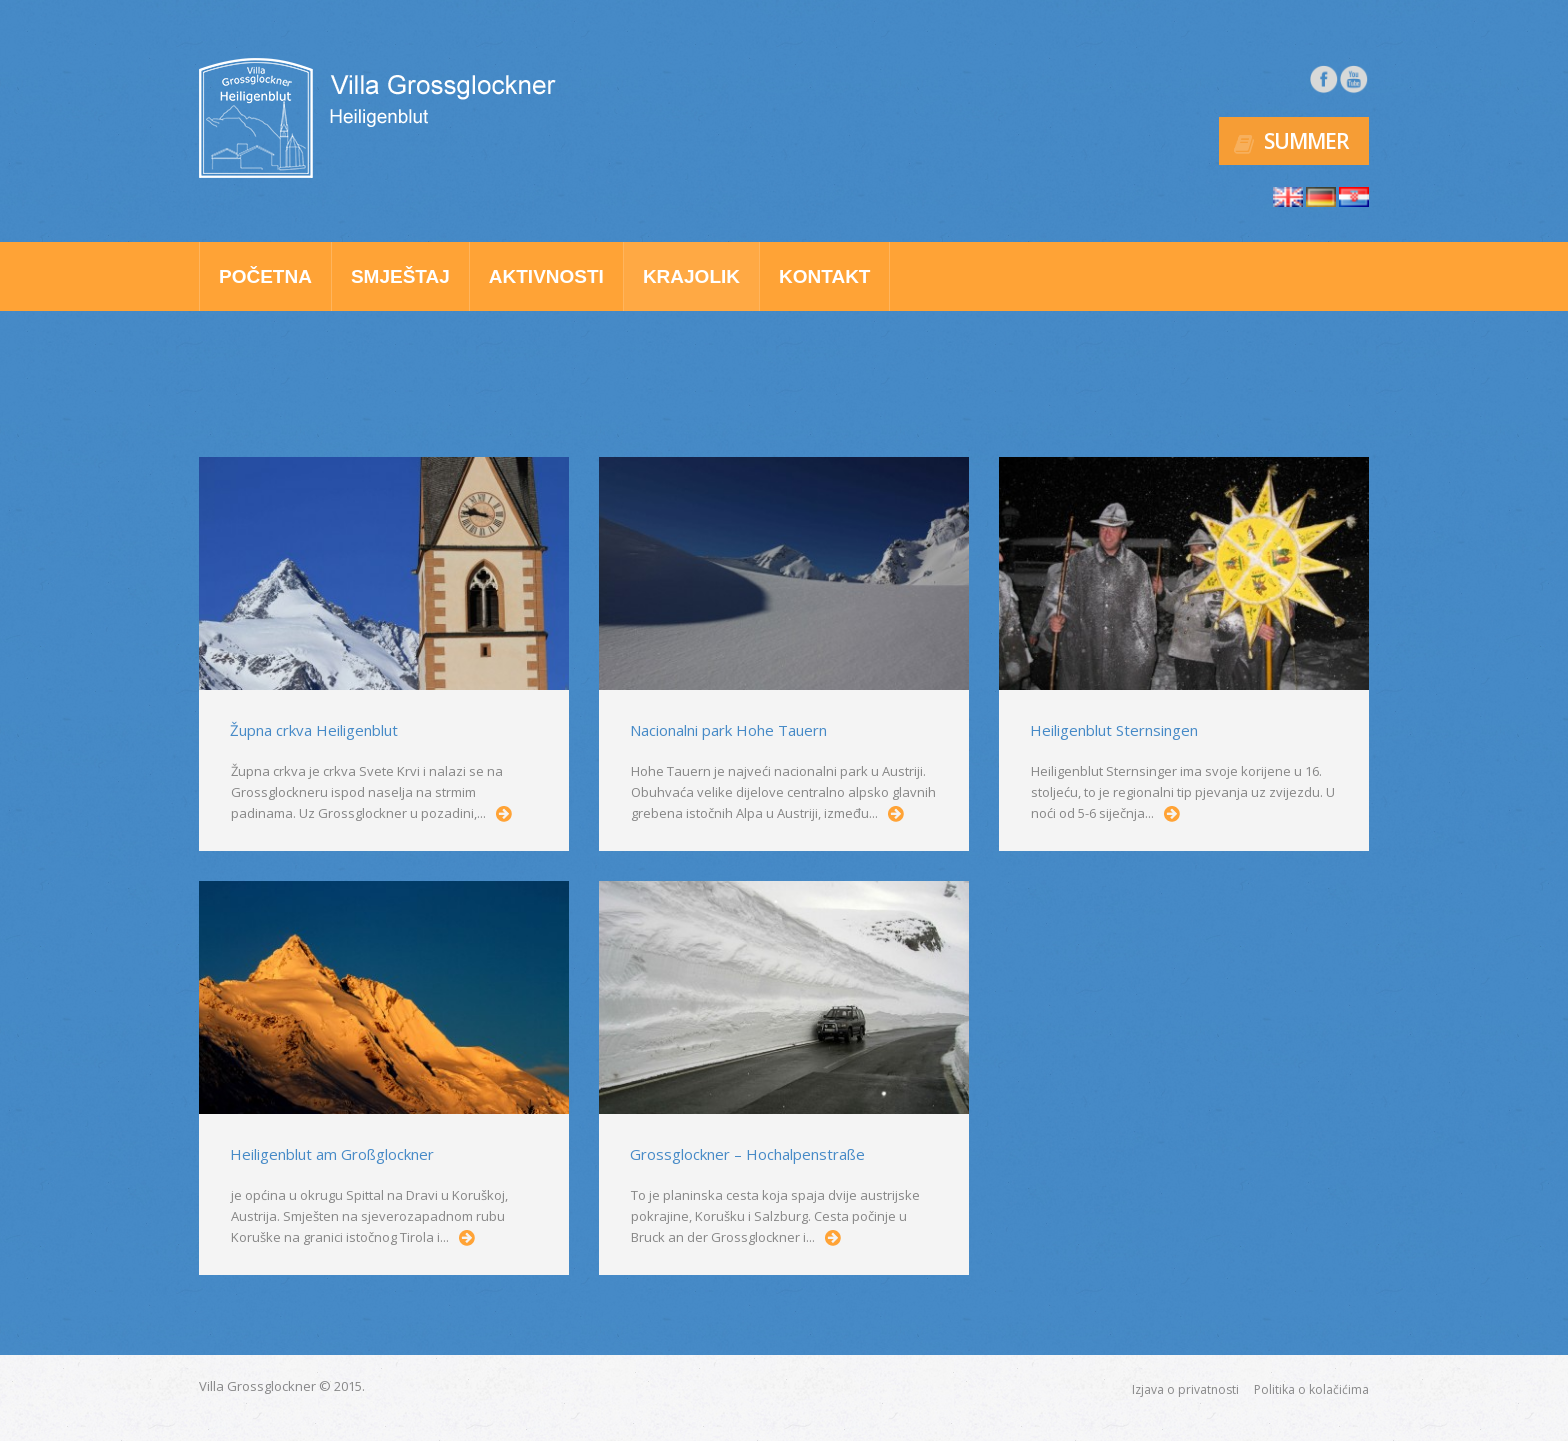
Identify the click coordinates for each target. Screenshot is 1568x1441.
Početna (265, 276)
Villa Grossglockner (257, 1386)
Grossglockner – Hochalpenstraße (747, 1154)
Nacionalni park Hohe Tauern (728, 730)
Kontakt (824, 276)
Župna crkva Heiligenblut (314, 730)
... (504, 814)
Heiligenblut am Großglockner (332, 1154)
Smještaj (400, 276)
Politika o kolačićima (1311, 1389)
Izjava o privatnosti (1185, 1389)
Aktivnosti (546, 276)
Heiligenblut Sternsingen (1114, 730)
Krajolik (691, 276)
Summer (1306, 141)
